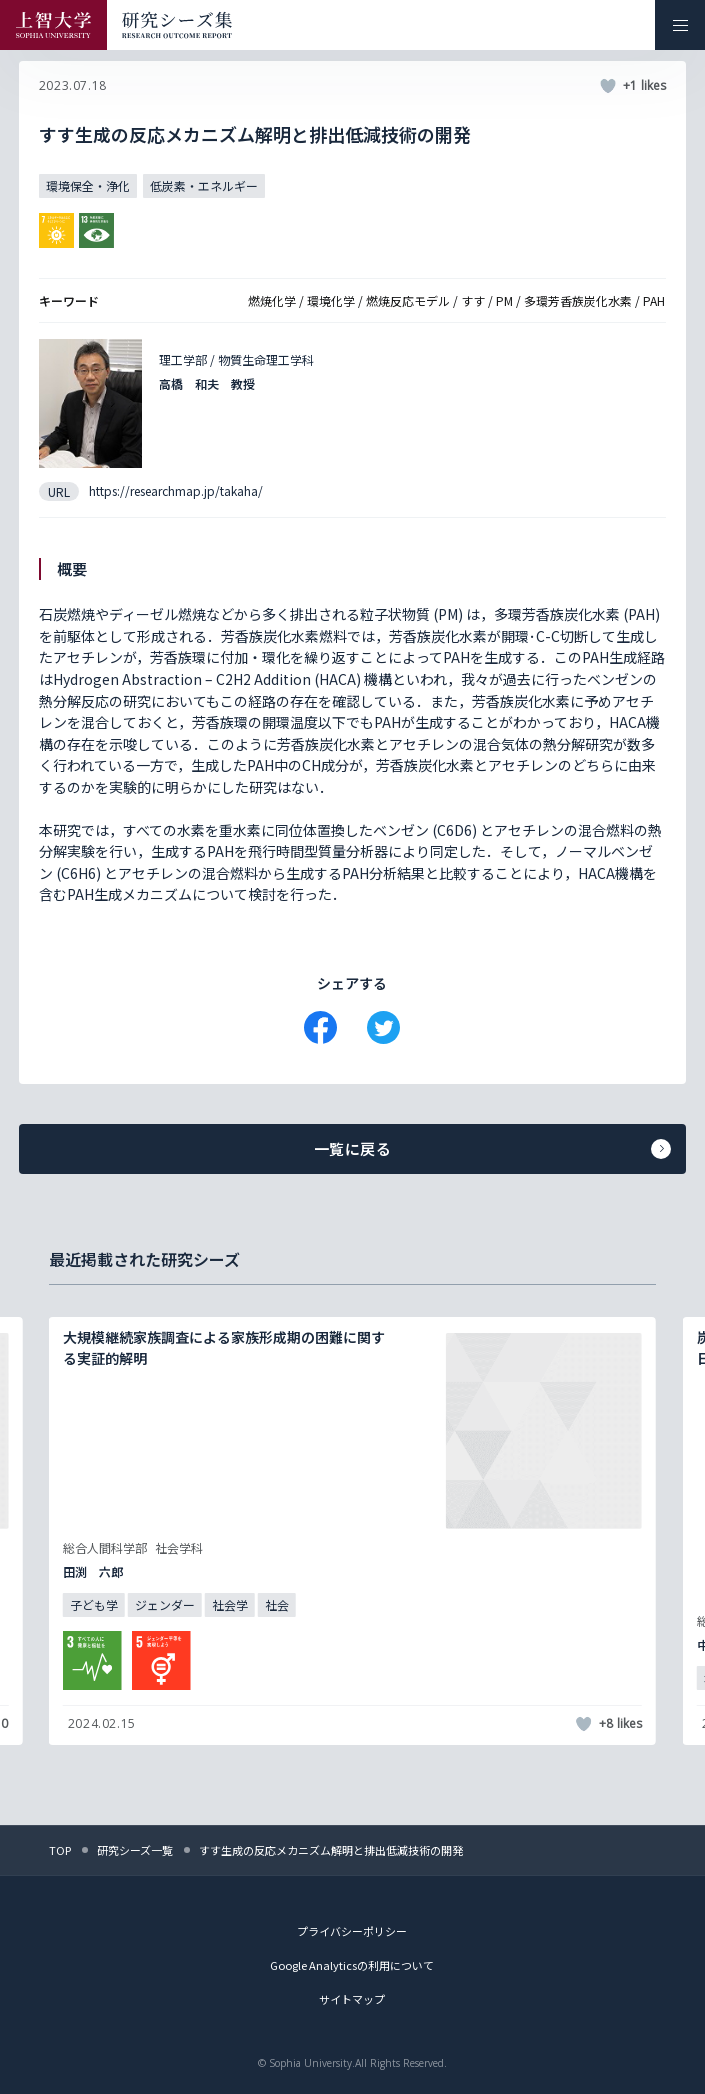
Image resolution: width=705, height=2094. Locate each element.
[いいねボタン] (608, 86)
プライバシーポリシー (352, 1931)
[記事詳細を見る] (352, 1531)
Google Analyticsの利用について (352, 1965)
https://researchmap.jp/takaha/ (176, 490)
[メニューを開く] (680, 25)
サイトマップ (352, 1999)
